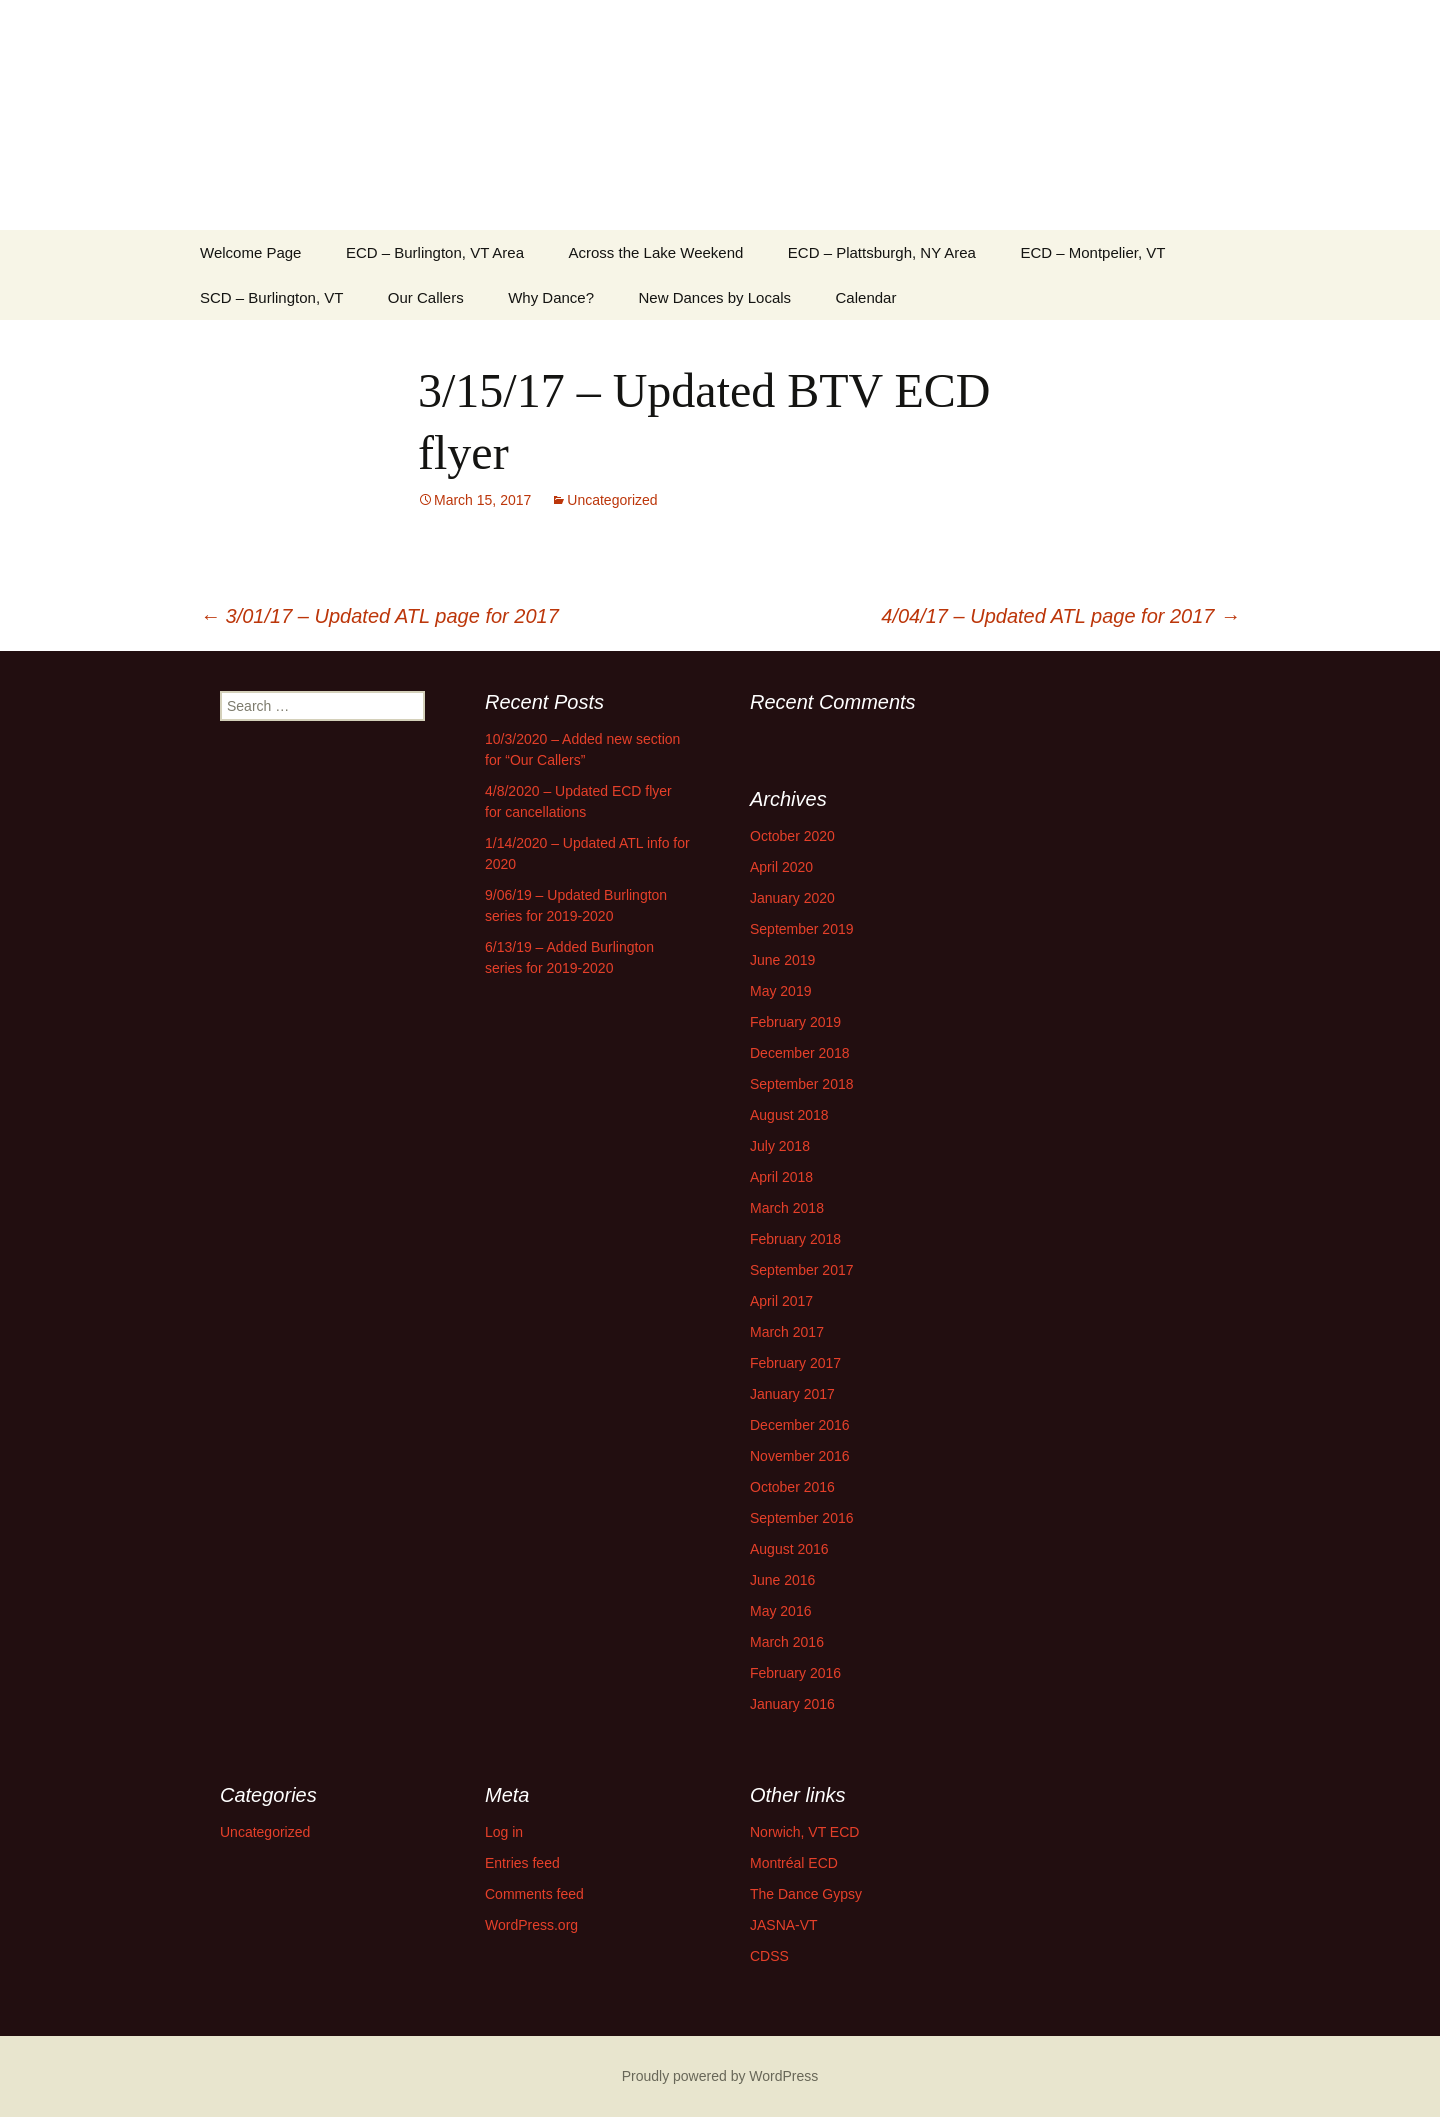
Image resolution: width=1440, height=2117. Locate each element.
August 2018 (789, 1115)
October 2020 (792, 836)
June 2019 (782, 960)
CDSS (769, 1956)
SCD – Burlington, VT (271, 297)
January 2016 (792, 1704)
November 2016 (800, 1456)
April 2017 (781, 1301)
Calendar (866, 297)
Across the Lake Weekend (656, 252)
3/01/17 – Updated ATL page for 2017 (379, 616)
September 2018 (802, 1084)
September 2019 (802, 929)
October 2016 (792, 1487)
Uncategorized (612, 500)
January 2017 (792, 1394)
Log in (504, 1832)
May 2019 (780, 991)
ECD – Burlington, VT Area (435, 252)
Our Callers (426, 297)
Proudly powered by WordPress (720, 2076)
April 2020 (781, 867)
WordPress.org (531, 1925)
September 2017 (802, 1270)
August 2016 (789, 1549)
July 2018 (780, 1146)
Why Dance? (551, 297)
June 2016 (782, 1580)
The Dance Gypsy (806, 1894)
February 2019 (795, 1022)
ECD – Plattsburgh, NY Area (882, 252)
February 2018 (795, 1239)
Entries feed (522, 1863)
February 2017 (795, 1363)
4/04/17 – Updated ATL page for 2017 (1060, 616)
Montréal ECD (794, 1863)
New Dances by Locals (715, 297)
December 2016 (800, 1425)
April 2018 (781, 1177)
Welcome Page (250, 252)
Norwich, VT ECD (804, 1832)
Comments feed (534, 1894)
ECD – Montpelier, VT (1092, 252)
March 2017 (787, 1332)
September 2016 (802, 1518)
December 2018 (800, 1053)
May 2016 (780, 1611)
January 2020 (792, 898)
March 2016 (787, 1642)
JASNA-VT (784, 1925)
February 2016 (795, 1673)
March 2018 (787, 1208)
